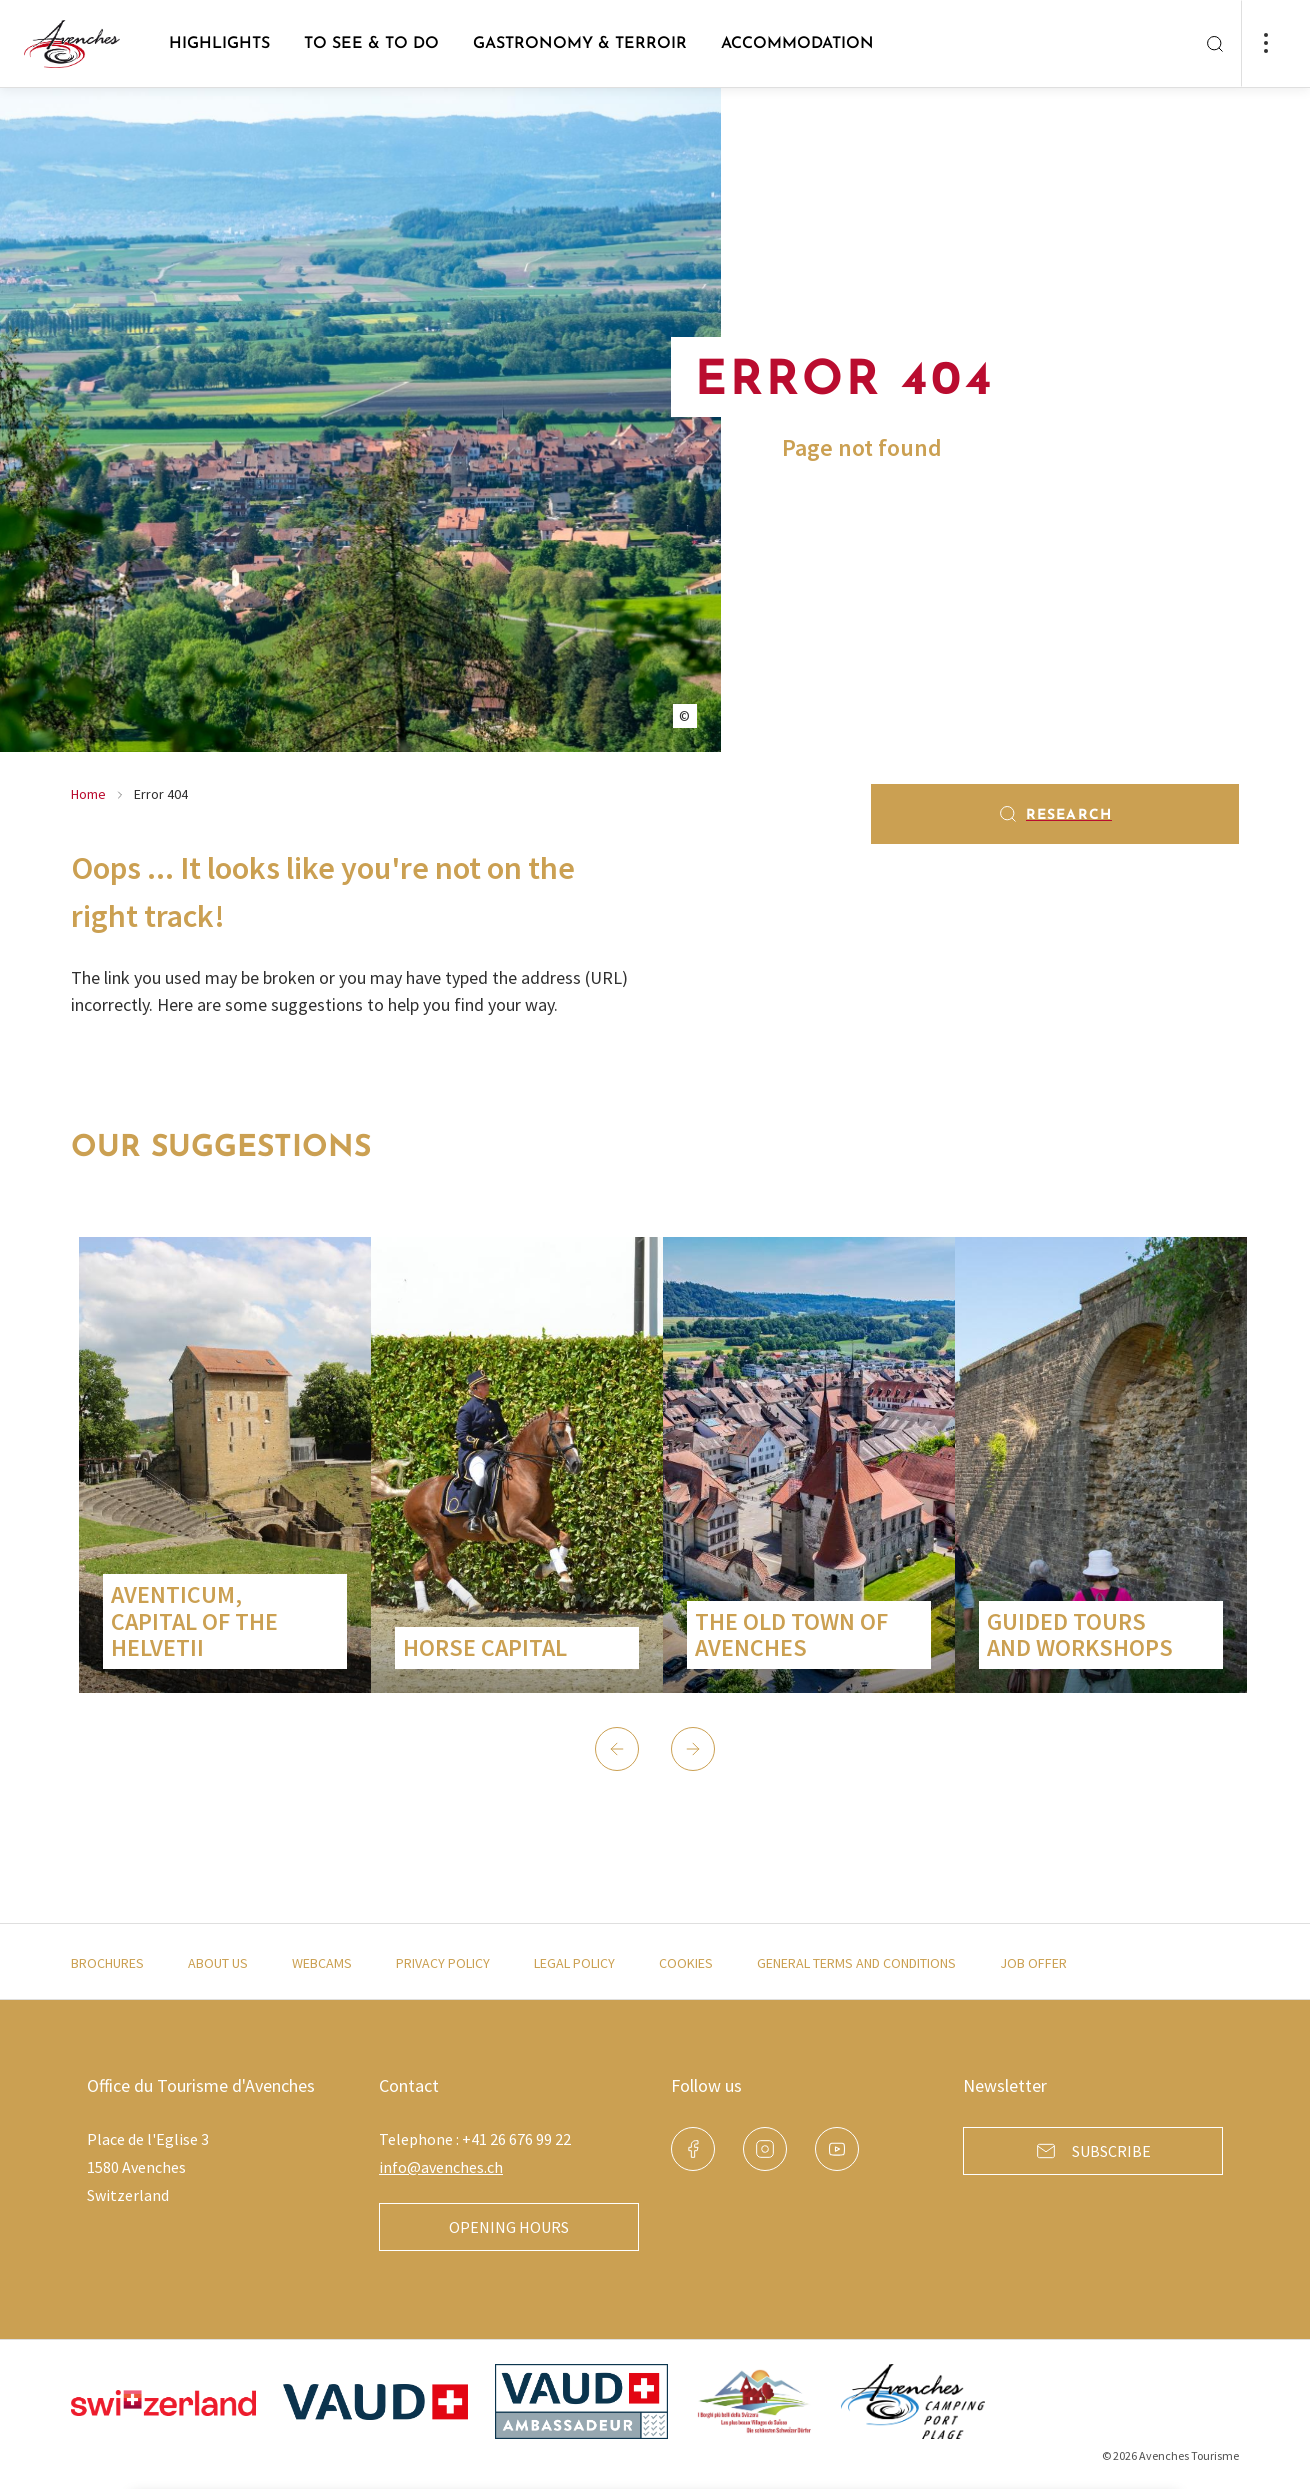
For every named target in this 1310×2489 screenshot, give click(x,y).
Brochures (107, 1963)
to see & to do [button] (371, 44)
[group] (225, 1465)
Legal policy (574, 1963)
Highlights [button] (219, 44)
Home (88, 794)
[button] (617, 1749)
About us (218, 1963)
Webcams (322, 1963)
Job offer (1033, 1963)
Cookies (686, 1963)
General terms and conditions (856, 1963)
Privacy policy (443, 1963)
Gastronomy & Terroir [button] (580, 44)
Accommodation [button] (797, 44)
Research (1055, 814)
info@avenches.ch (441, 2167)
